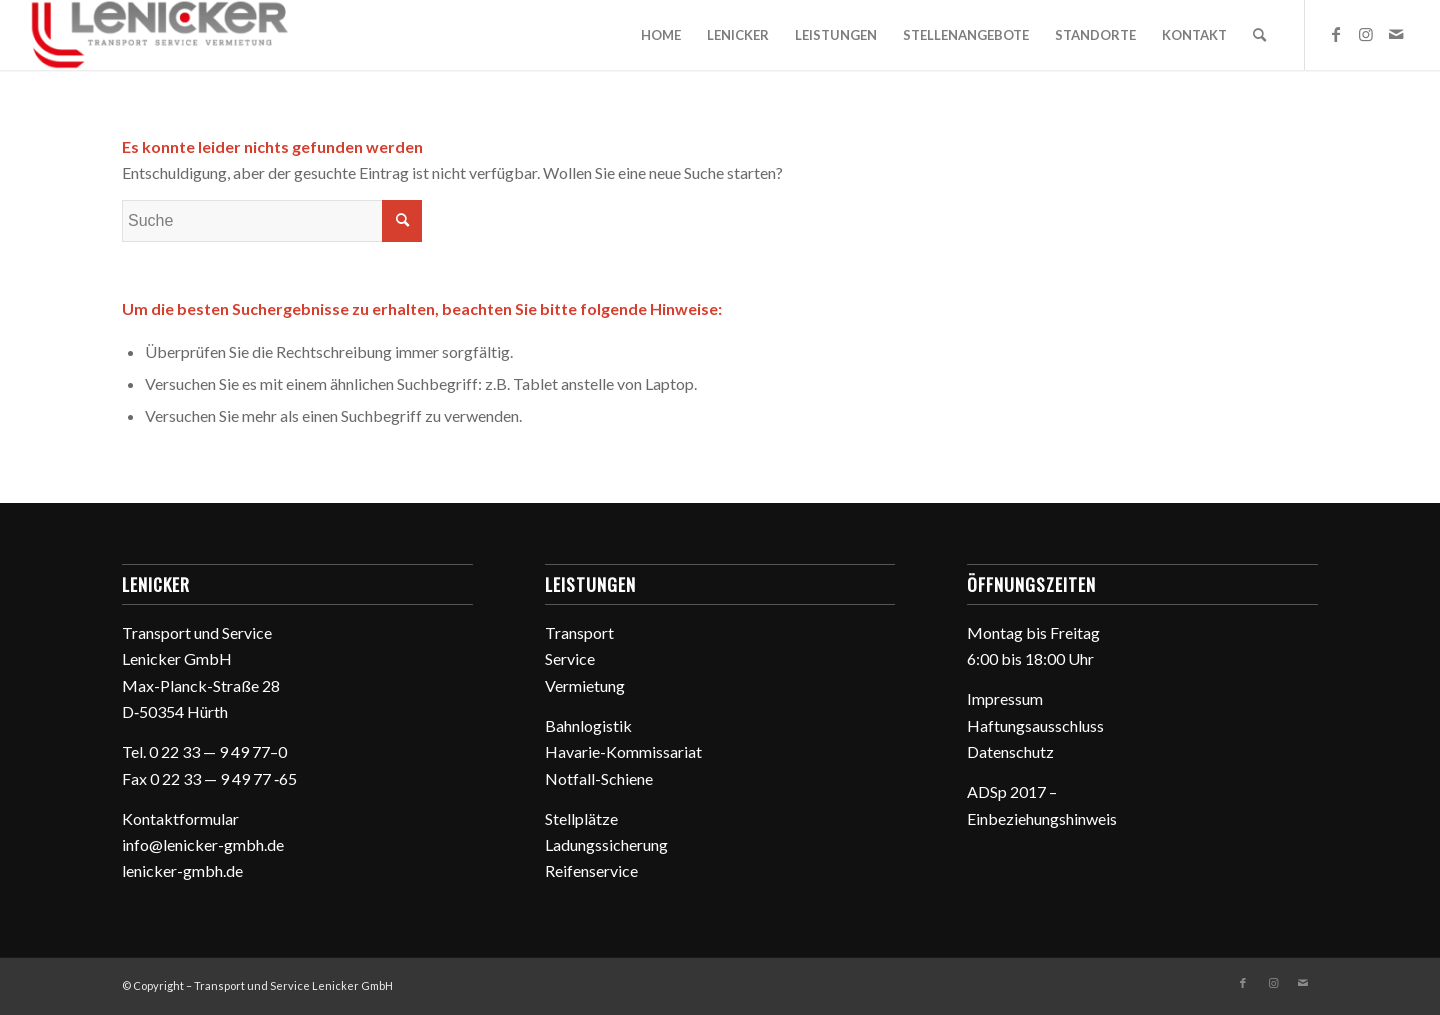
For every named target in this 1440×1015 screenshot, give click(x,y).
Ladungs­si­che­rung (606, 844)
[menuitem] (661, 35)
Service (570, 658)
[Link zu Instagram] (1366, 34)
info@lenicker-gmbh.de (203, 844)
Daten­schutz (1010, 751)
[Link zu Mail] (1396, 34)
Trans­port (579, 632)
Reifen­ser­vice (591, 870)
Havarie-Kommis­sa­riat (623, 751)
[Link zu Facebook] (1336, 34)
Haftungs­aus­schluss (1035, 725)
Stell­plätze (581, 818)
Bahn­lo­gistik (588, 725)
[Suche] (1259, 35)
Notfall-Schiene (599, 778)
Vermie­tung (585, 685)
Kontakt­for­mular (180, 818)
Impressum (1005, 698)
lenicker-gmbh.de (182, 870)
